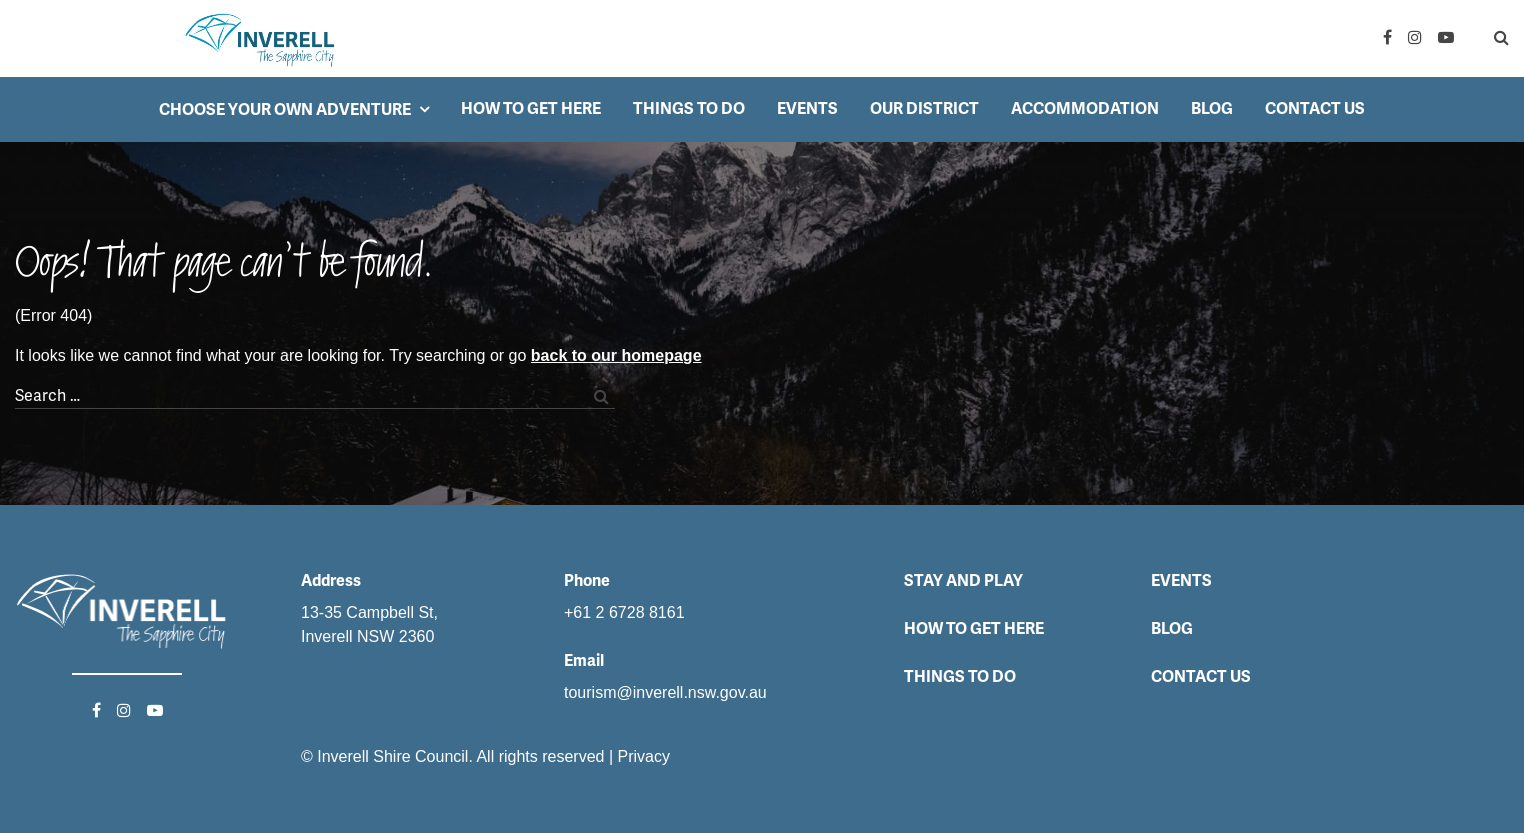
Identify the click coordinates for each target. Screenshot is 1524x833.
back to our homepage (616, 355)
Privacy (644, 756)
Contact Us (1315, 108)
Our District (924, 108)
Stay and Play (963, 580)
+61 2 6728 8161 (624, 612)
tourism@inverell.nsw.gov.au (665, 692)
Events (807, 108)
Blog (1212, 108)
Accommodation (1085, 108)
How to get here (531, 108)
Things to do (689, 108)
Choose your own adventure (285, 109)
